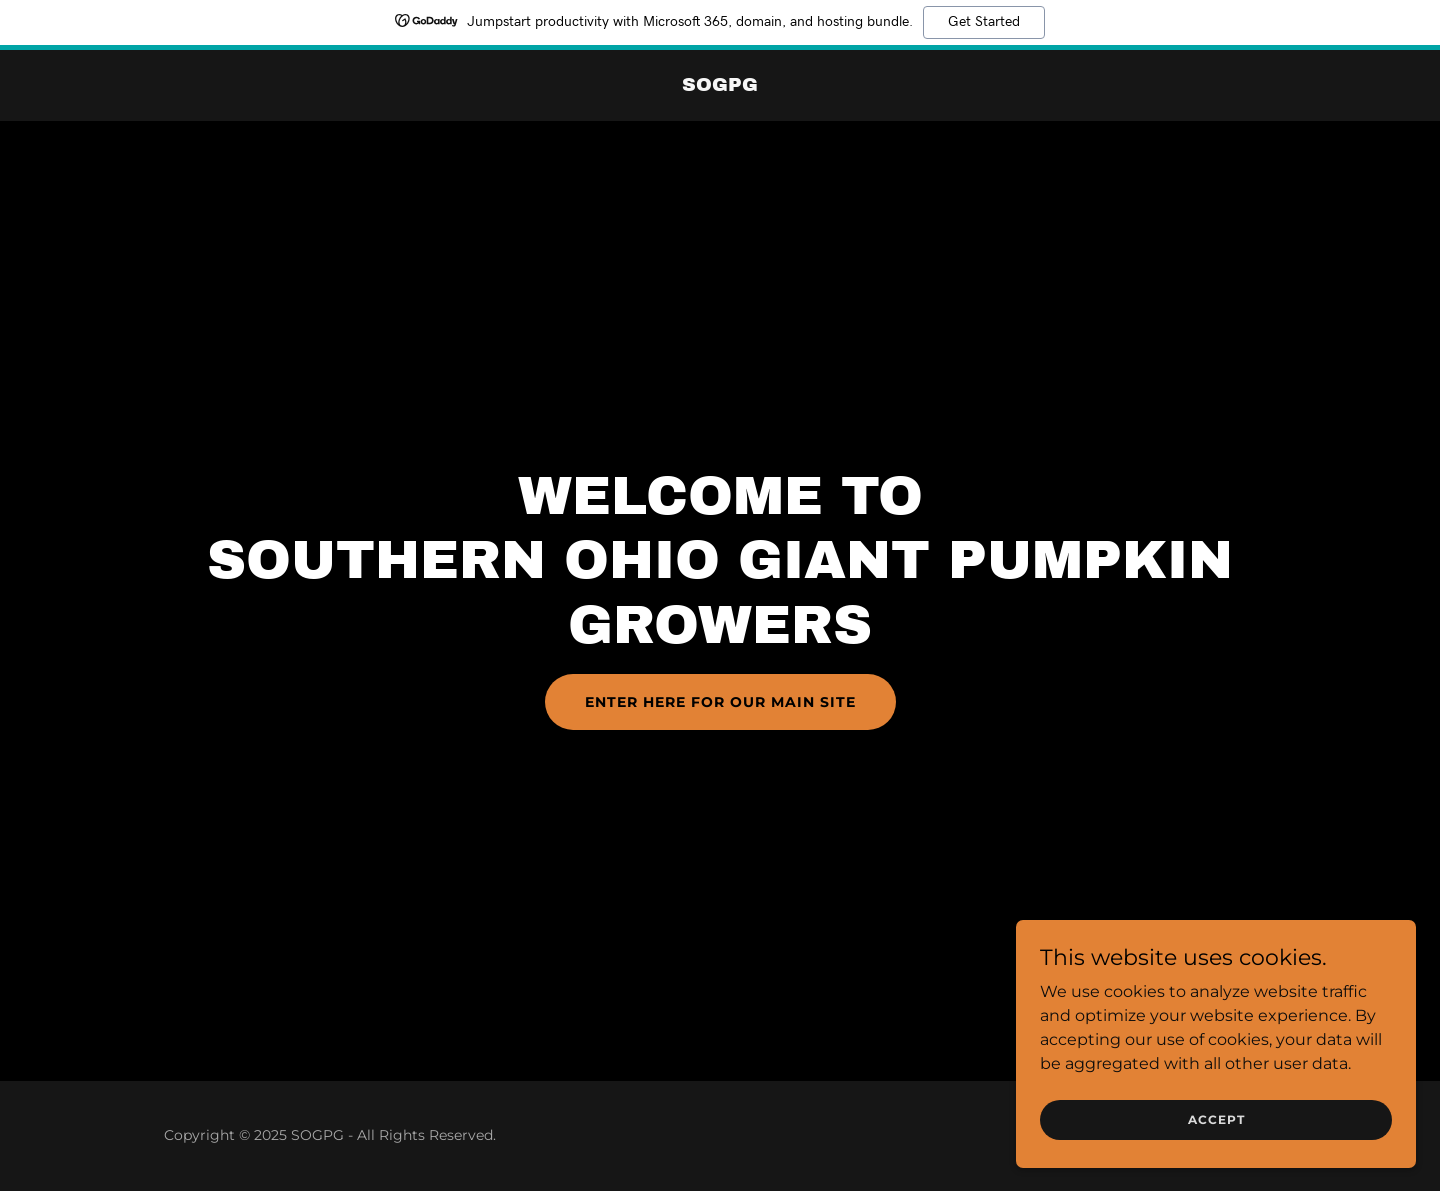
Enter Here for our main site (720, 702)
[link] (720, 85)
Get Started (984, 22)
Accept (1216, 1133)
